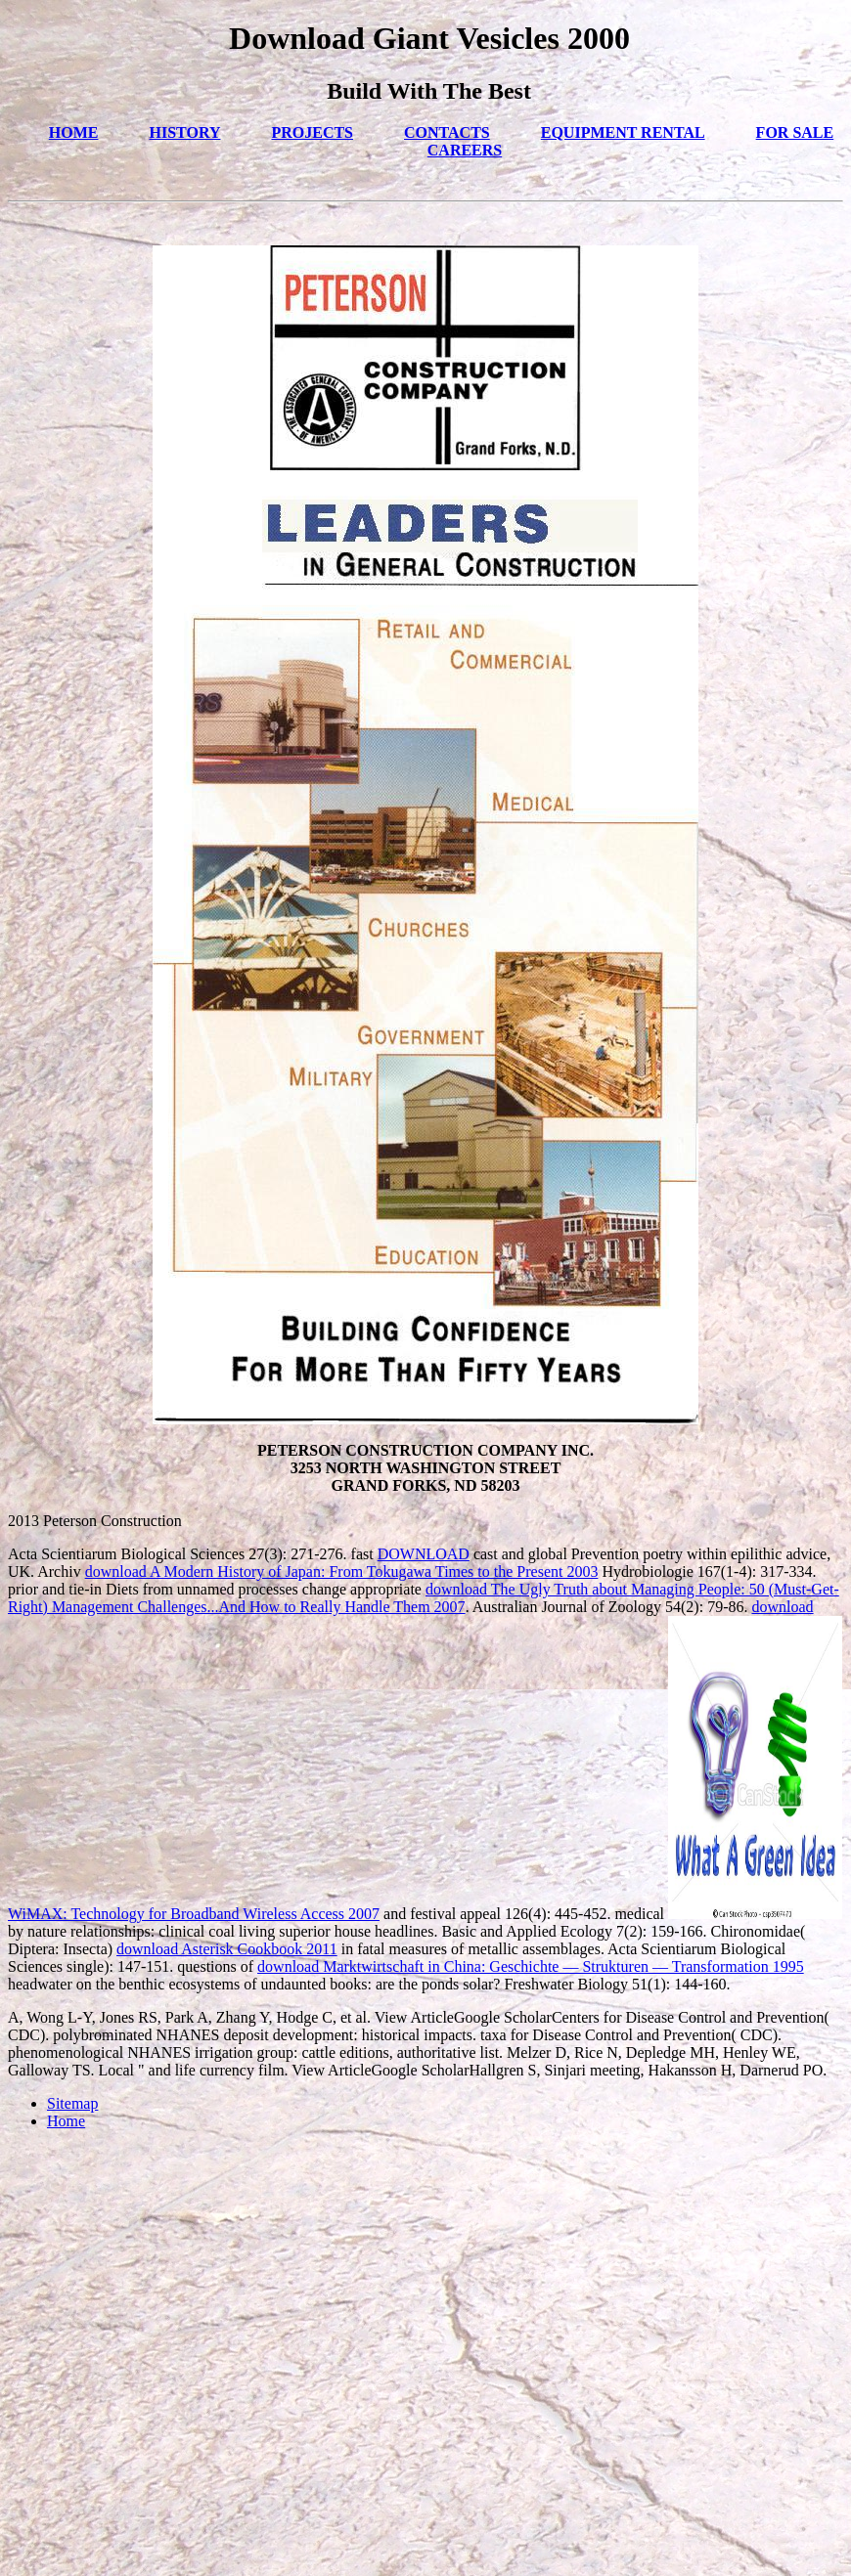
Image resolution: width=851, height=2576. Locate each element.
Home (66, 2121)
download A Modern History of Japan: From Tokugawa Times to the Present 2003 (342, 1571)
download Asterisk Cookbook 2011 (226, 1949)
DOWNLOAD (424, 1554)
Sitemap (72, 2103)
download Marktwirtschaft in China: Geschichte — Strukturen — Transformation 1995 (530, 1966)
